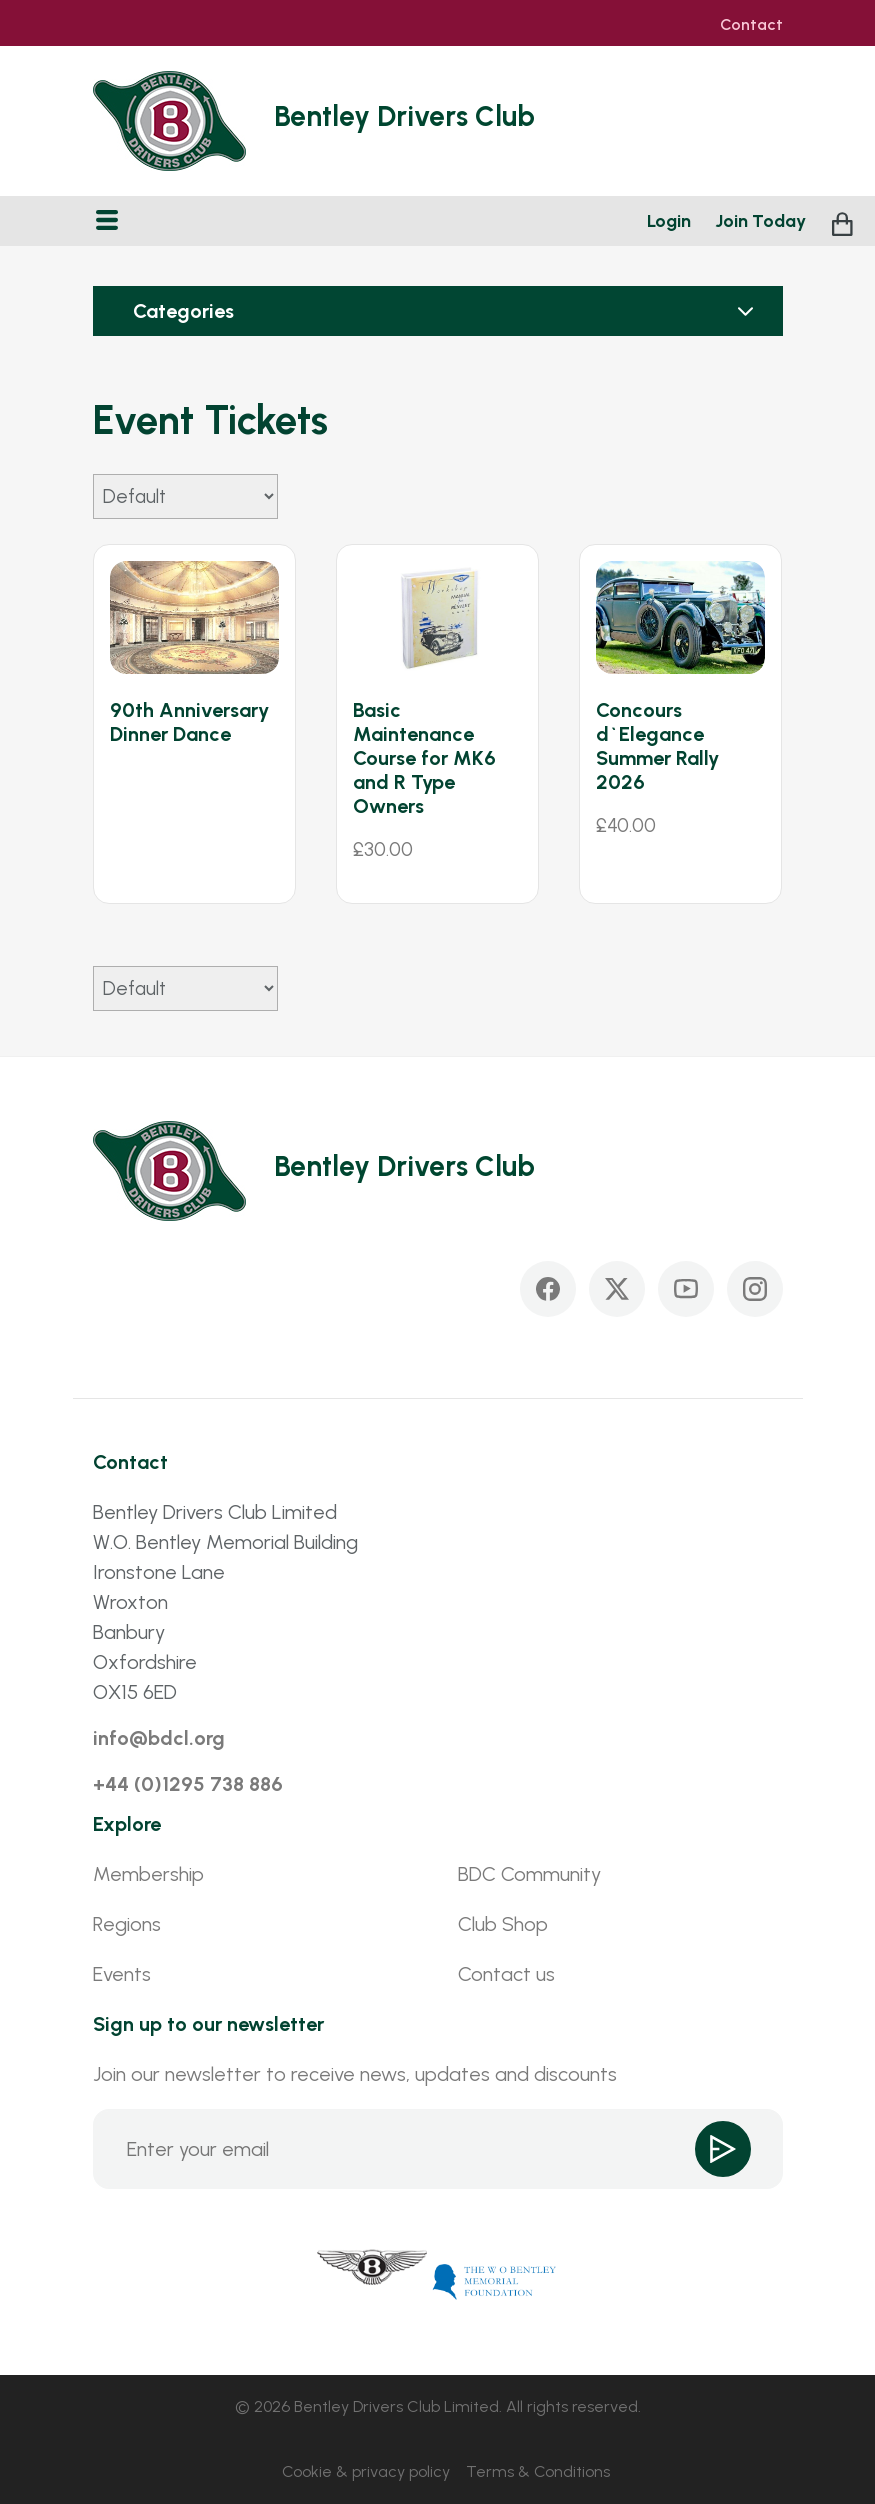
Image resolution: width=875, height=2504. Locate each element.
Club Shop (503, 1924)
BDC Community (529, 1874)
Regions (127, 1924)
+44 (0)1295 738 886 (188, 1784)
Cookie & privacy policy (366, 2471)
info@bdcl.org (159, 1738)
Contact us (506, 1974)
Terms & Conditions (538, 2471)
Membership (148, 1874)
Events (122, 1974)
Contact (751, 25)
